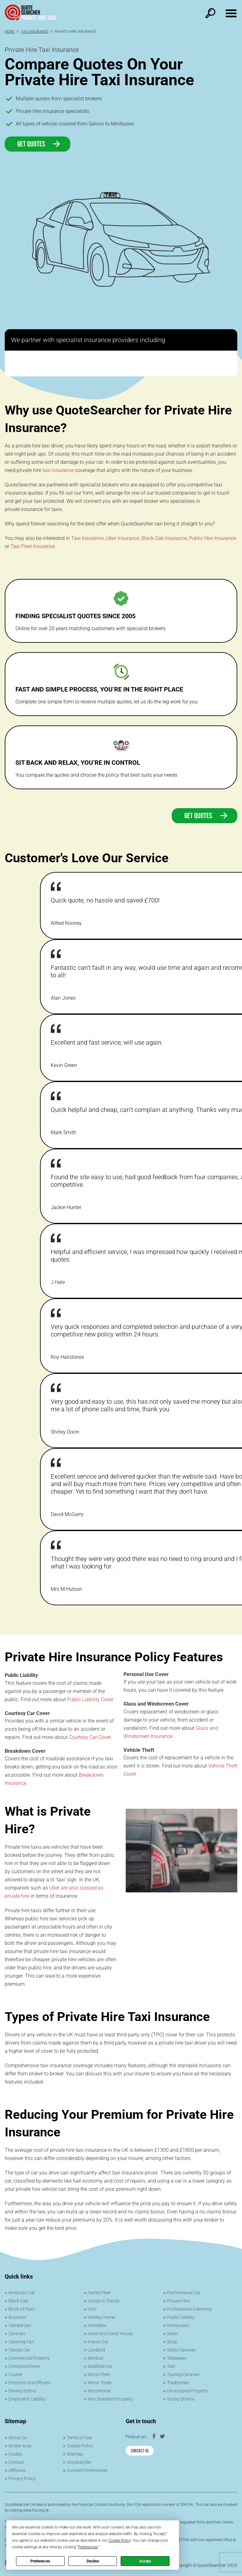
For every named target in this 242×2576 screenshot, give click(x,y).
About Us (17, 2437)
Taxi (171, 2366)
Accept (145, 2561)
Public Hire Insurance (212, 538)
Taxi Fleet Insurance (32, 546)
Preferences (40, 2561)
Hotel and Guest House (110, 2333)
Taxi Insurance (34, 32)
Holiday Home (101, 2317)
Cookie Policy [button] (119, 2540)
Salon (172, 2333)
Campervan (20, 2325)
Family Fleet (99, 2292)
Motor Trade (100, 2382)
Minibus (95, 2358)
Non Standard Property (110, 2398)
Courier (16, 2374)
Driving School (22, 2390)
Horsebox (97, 2325)
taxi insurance (58, 470)
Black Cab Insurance (164, 538)
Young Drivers (180, 2398)
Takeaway (177, 2358)
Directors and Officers (29, 2382)
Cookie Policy (80, 2445)
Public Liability (181, 2317)
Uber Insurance (122, 538)
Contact (16, 2462)
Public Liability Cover (90, 1699)
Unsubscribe (79, 2462)
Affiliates (17, 2470)
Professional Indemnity (189, 2309)
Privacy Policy (22, 2478)
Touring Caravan (183, 2374)
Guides (15, 2454)
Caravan (17, 2333)
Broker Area (20, 2445)
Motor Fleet (99, 2374)
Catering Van (21, 2341)
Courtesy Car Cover (90, 1737)
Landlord (96, 2349)
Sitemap (75, 2454)
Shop (172, 2341)
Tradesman (178, 2382)
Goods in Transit (103, 2300)
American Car (22, 2292)
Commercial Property (29, 2358)
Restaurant (178, 2325)
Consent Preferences (87, 2470)
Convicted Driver (24, 2366)
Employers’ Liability (27, 2398)
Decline (93, 2561)
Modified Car (100, 2366)
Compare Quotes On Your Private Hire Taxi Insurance (99, 72)
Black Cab (18, 2300)
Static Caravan (181, 2349)
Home (9, 32)
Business (17, 2317)
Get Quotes (39, 143)
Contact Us (140, 2450)
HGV (92, 2309)
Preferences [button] (88, 2547)
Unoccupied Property (187, 2390)
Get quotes (206, 815)
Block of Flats (22, 2309)
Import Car (98, 2341)
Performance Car (183, 2292)
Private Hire (178, 2300)
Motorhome (99, 2390)
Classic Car (19, 2349)
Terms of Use (79, 2437)
